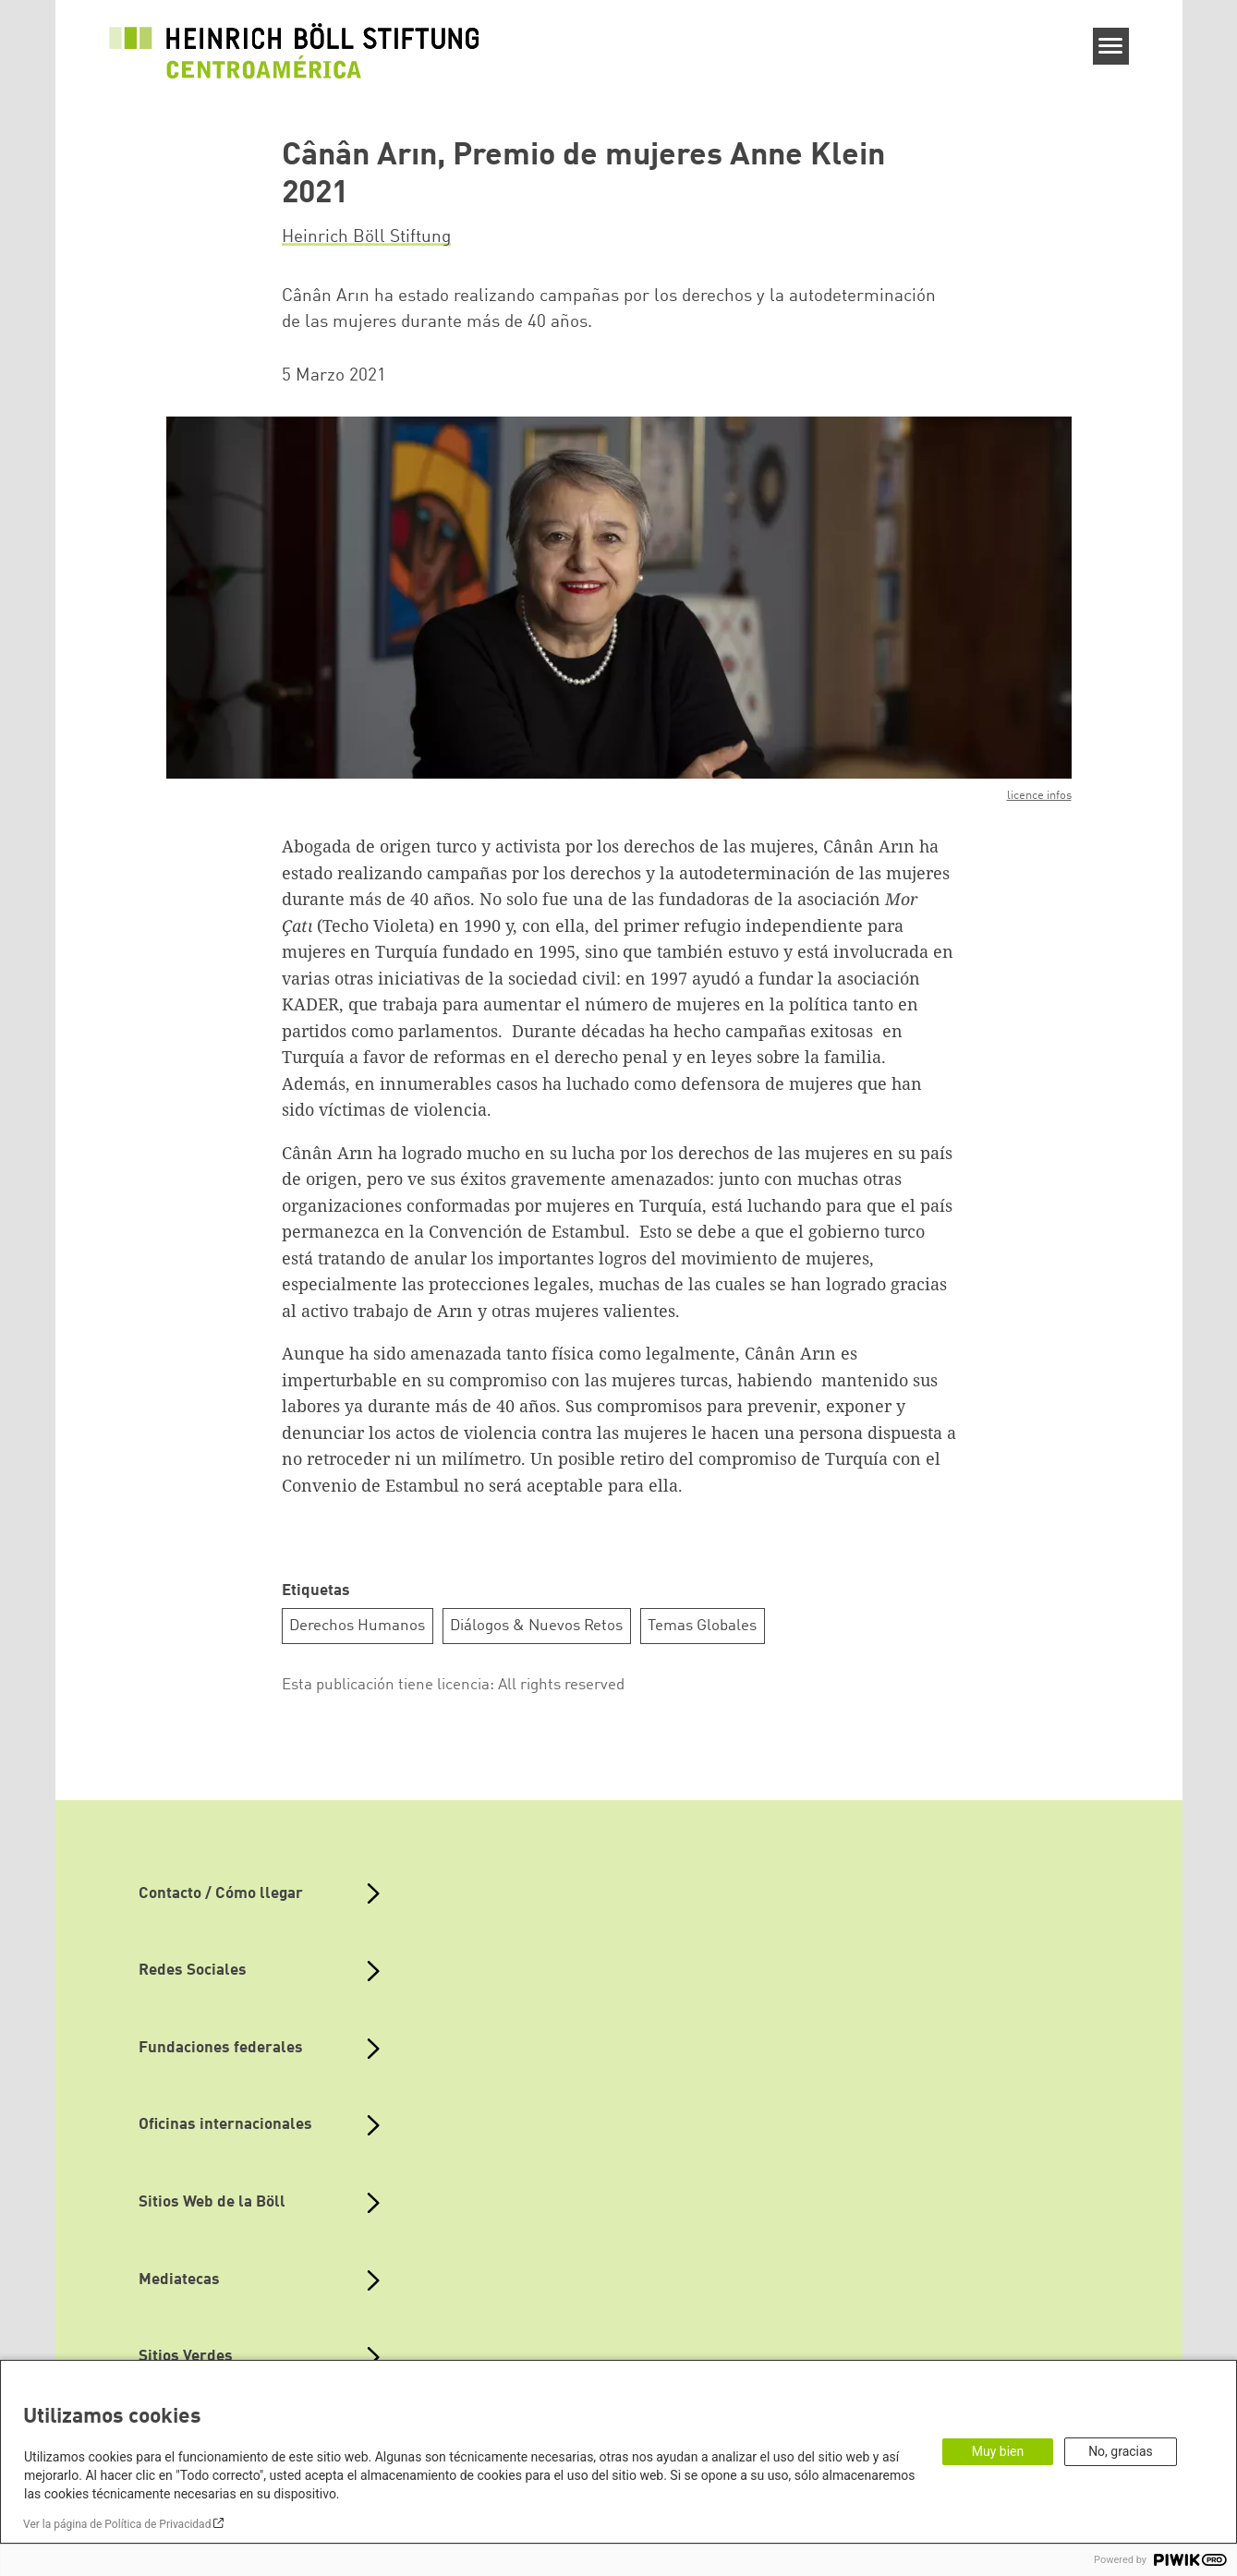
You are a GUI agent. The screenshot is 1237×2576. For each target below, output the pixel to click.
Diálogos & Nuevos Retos (536, 1626)
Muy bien (998, 2451)
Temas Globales (702, 1626)
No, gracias (1120, 2451)
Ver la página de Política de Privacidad (117, 2524)
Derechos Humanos (357, 1626)
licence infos (1039, 796)
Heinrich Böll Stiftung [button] (366, 237)
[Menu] (1111, 46)
